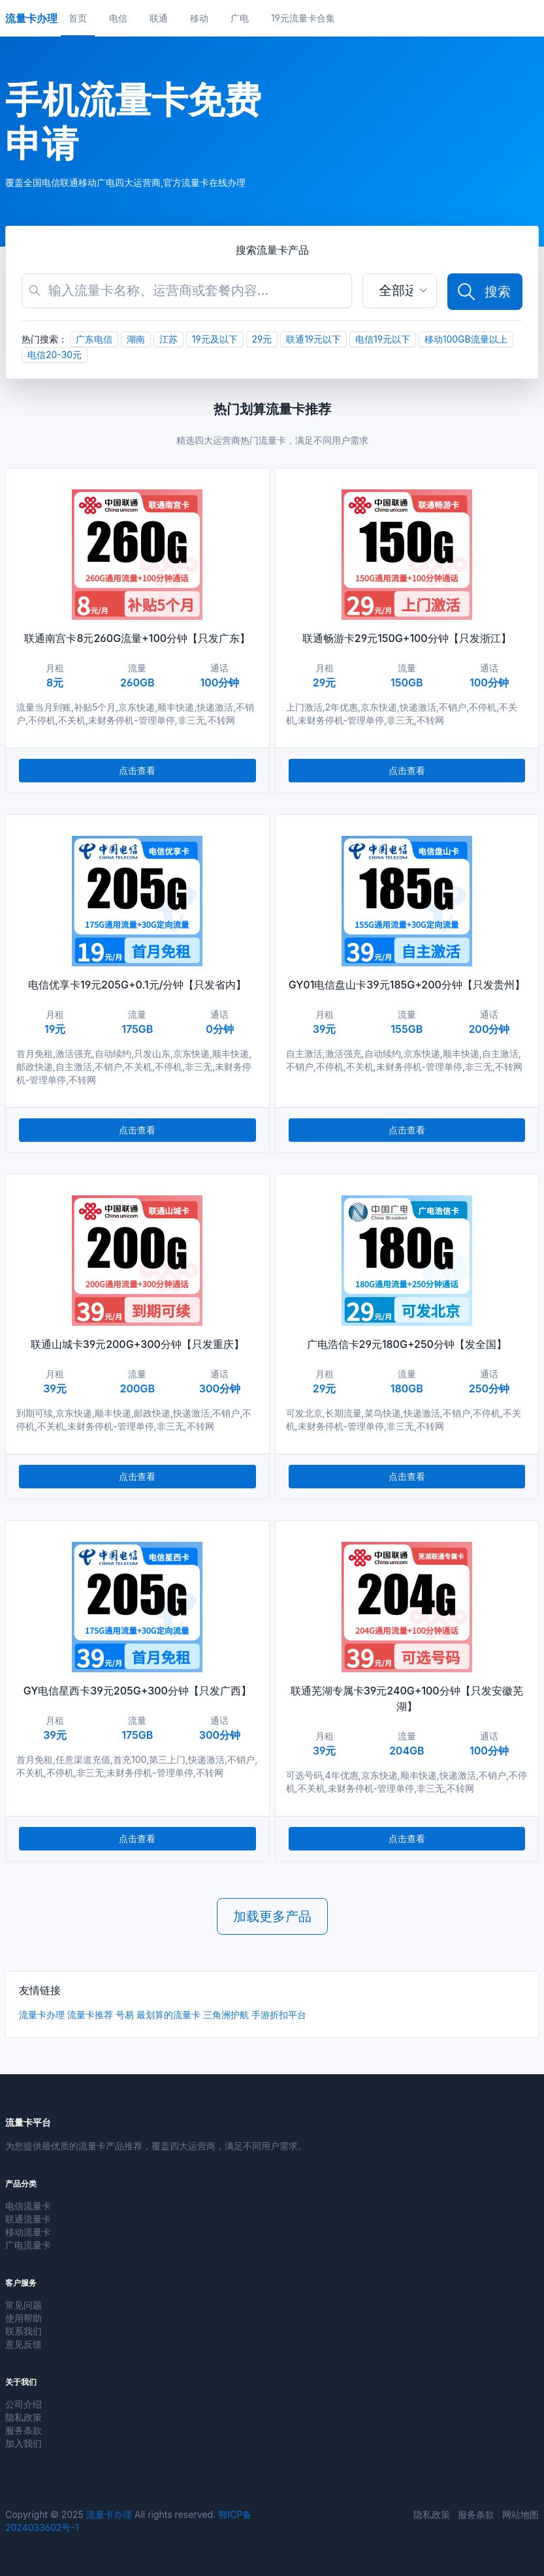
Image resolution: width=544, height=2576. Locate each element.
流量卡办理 (42, 2014)
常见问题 (23, 2304)
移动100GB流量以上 (465, 339)
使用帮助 (23, 2317)
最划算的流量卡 (168, 2014)
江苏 (168, 339)
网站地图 (520, 2514)
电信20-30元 (54, 354)
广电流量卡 (28, 2244)
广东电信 (94, 339)
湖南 (136, 339)
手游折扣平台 (278, 2014)
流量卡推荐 (90, 2014)
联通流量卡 (28, 2218)
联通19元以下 (313, 339)
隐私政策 (23, 2417)
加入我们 (23, 2443)
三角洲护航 (226, 2014)
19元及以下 (215, 339)
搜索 (483, 291)
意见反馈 (23, 2344)
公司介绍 (23, 2404)
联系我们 (23, 2331)
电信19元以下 (382, 339)
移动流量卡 (28, 2231)
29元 (262, 339)
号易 (125, 2014)
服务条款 (23, 2430)
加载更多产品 (272, 1916)
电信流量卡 (28, 2205)
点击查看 (137, 770)
